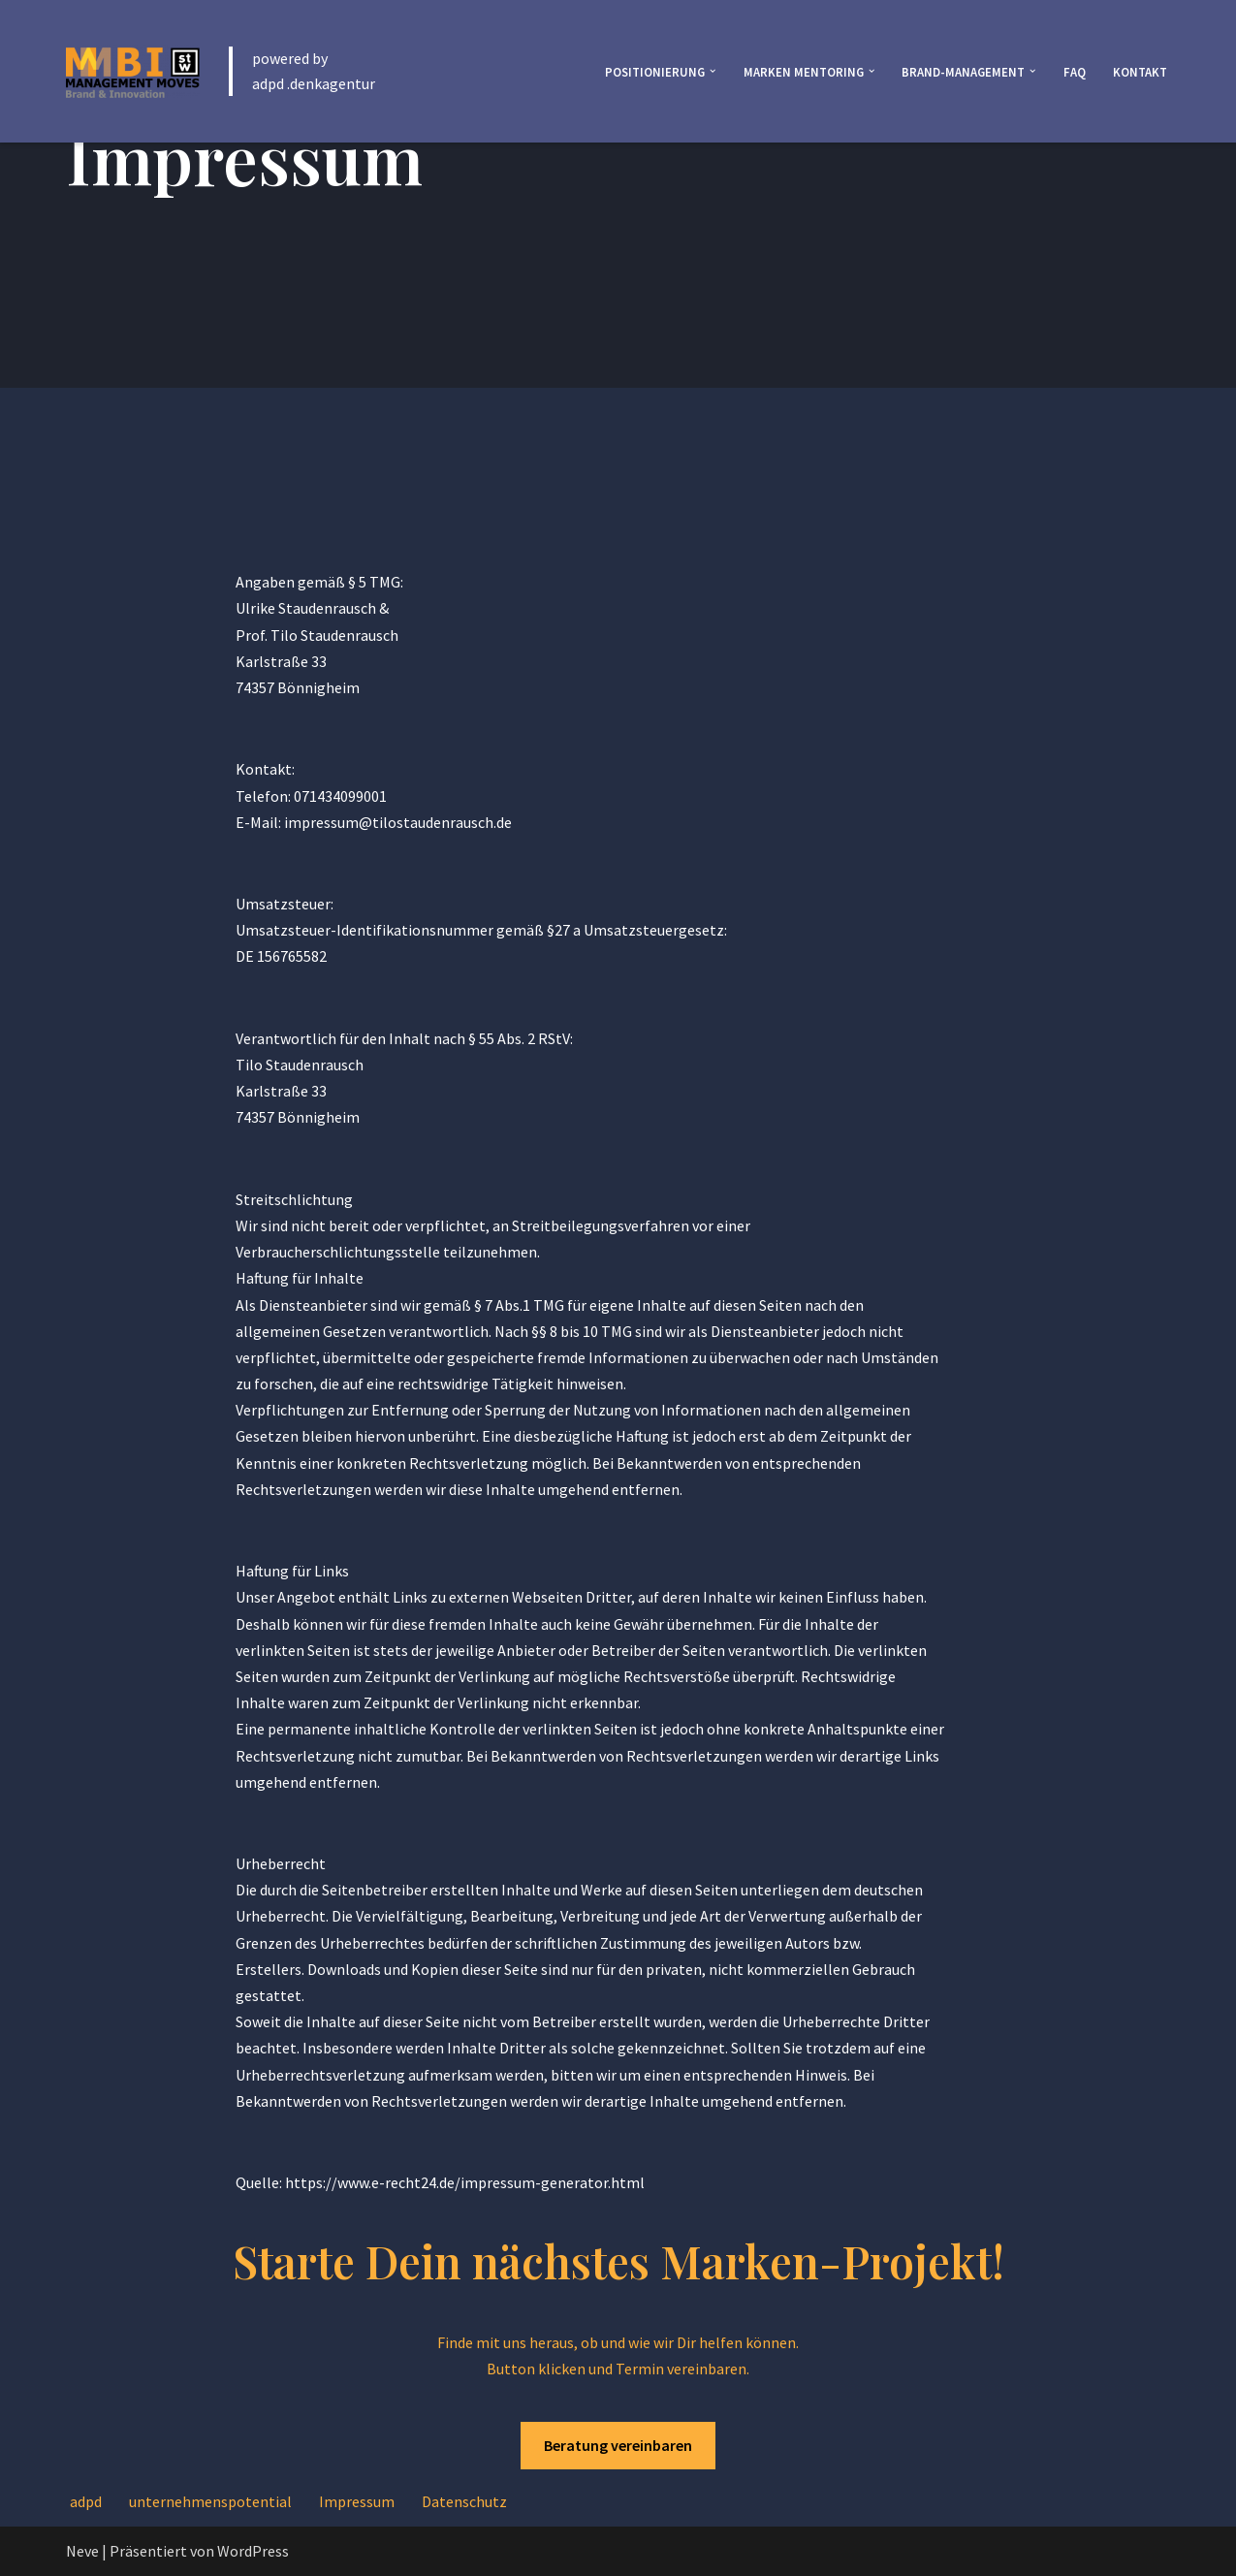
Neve (82, 2550)
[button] (712, 71)
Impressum (357, 2501)
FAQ (1074, 72)
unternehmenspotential (210, 2501)
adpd (86, 2501)
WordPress (253, 2550)
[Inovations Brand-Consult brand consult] (133, 71)
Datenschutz (464, 2501)
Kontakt (1140, 72)
